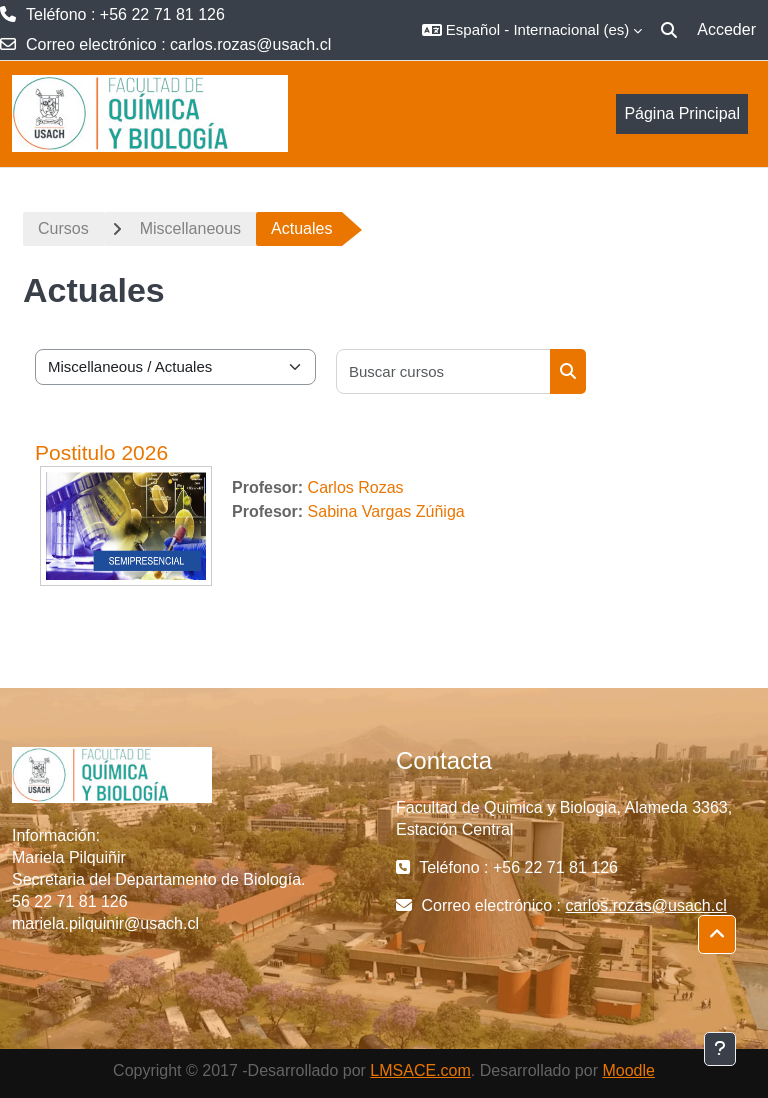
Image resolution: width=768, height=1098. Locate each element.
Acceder (726, 29)
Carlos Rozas (356, 487)
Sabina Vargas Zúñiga (386, 511)
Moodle (628, 1070)
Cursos (63, 228)
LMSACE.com (420, 1070)
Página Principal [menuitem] (682, 113)
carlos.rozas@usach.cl (250, 44)
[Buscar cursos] (444, 371)
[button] (532, 30)
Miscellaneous (190, 228)
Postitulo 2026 (101, 452)
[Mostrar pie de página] (720, 1049)
